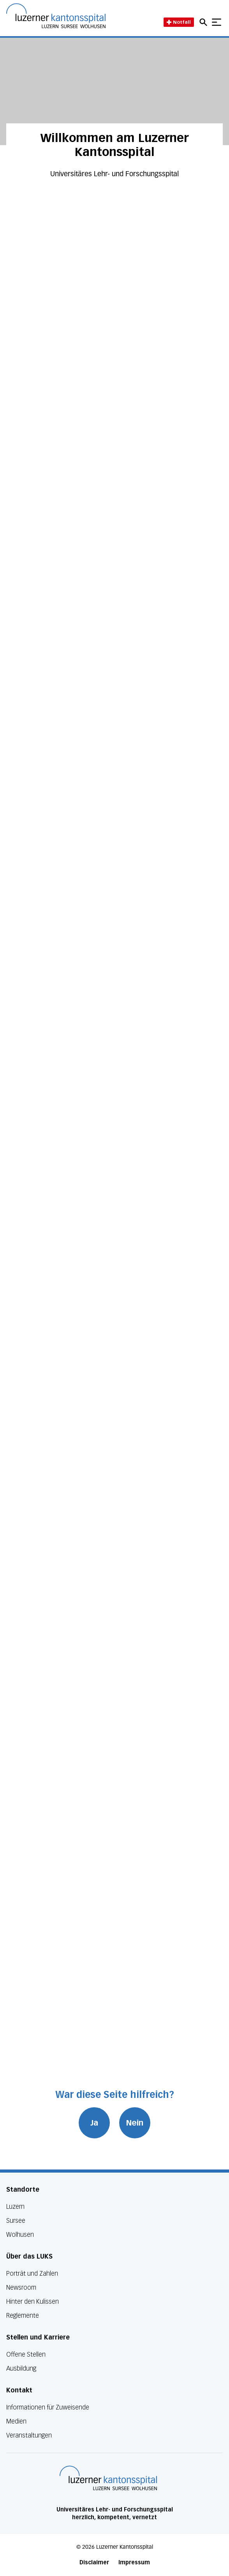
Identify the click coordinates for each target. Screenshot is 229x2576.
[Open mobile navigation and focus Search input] (204, 22)
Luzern (15, 2206)
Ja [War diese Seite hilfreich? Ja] (94, 2122)
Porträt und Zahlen (32, 2273)
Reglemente (22, 2315)
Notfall (179, 22)
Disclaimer (94, 2562)
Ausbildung (21, 2368)
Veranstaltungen (29, 2435)
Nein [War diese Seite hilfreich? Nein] (134, 2122)
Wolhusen (20, 2234)
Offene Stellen (26, 2354)
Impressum (134, 2562)
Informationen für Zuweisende (47, 2407)
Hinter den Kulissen (32, 2301)
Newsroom (21, 2287)
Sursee (15, 2220)
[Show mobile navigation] (216, 22)
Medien (16, 2421)
